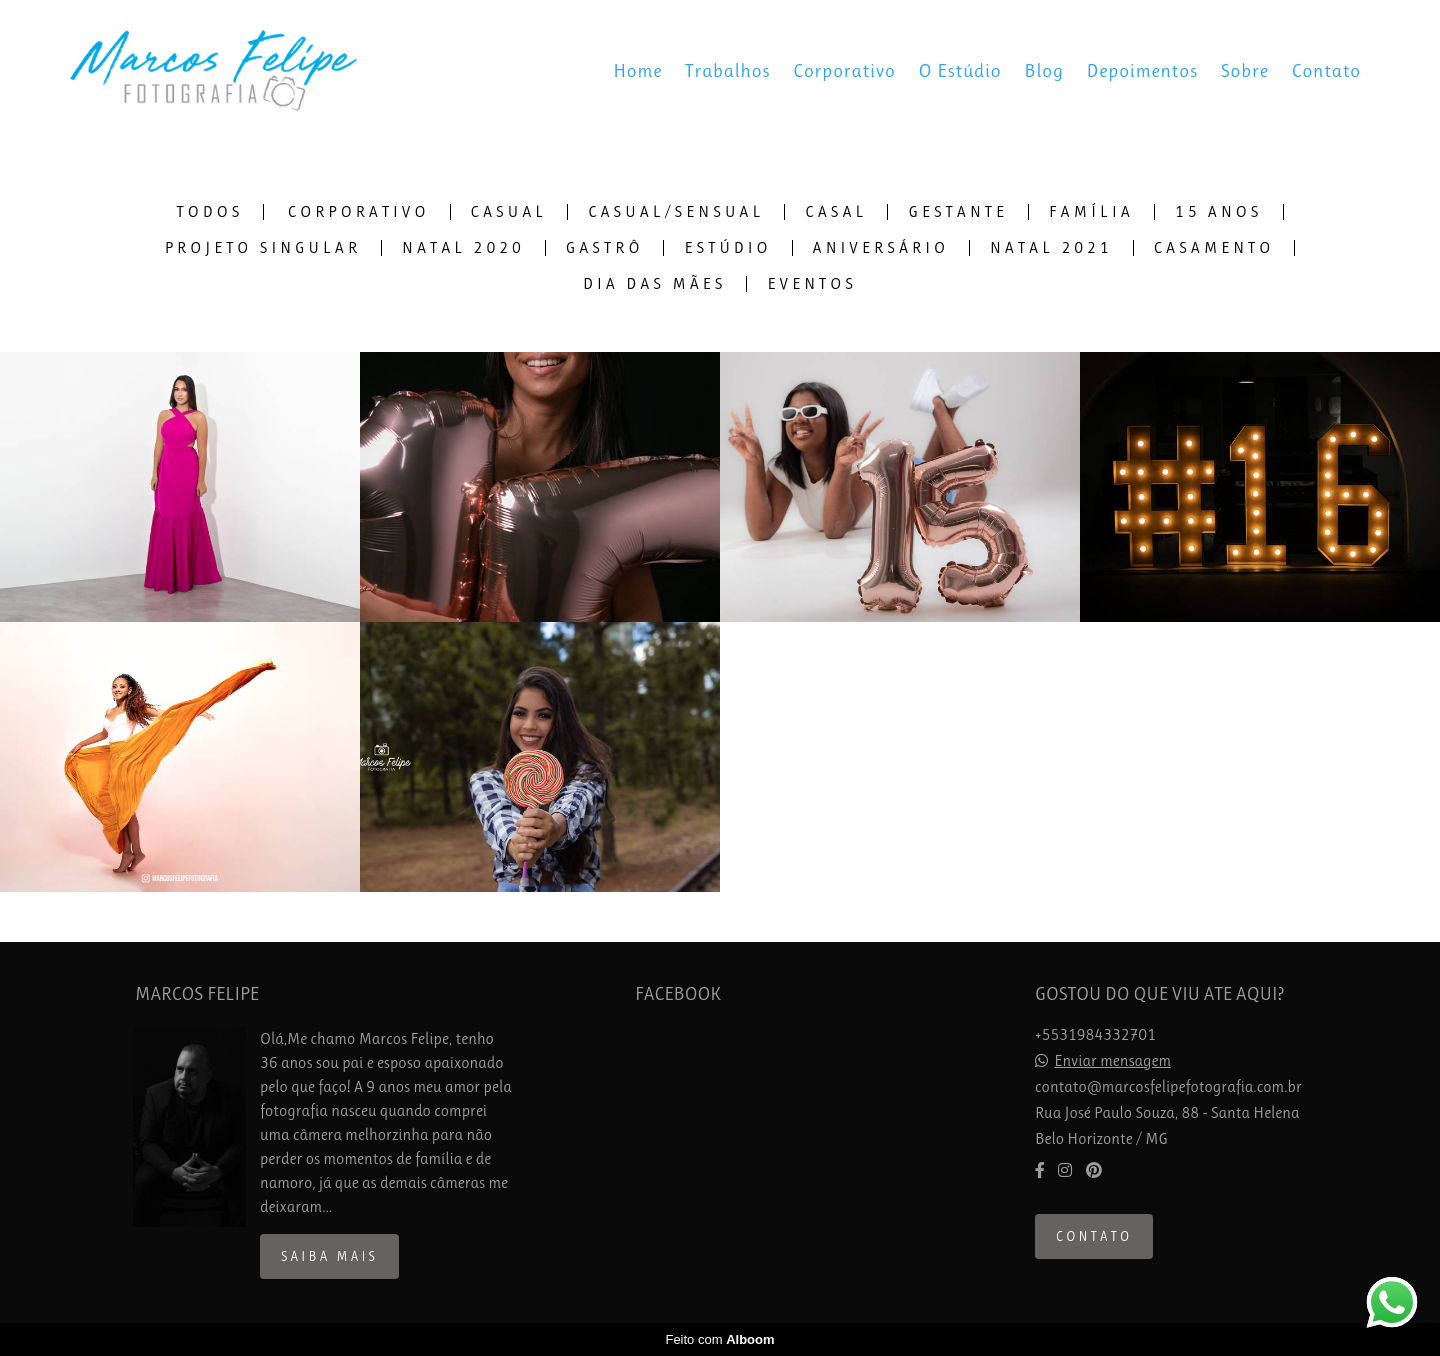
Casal (836, 212)
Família (1091, 212)
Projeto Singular (263, 248)
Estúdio (727, 248)
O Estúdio (960, 71)
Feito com (719, 1339)
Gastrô (605, 248)
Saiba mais (329, 1256)
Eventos (812, 284)
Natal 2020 (463, 248)
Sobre (1245, 71)
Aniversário (881, 248)
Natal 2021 (1051, 248)
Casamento (1214, 248)
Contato (1326, 71)
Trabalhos (727, 71)
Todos (210, 212)
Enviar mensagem (1112, 1061)
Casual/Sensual (676, 212)
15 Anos (1219, 212)
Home (637, 71)
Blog (1044, 71)
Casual (509, 212)
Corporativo (844, 71)
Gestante (958, 212)
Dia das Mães (654, 284)
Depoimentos (1142, 71)
